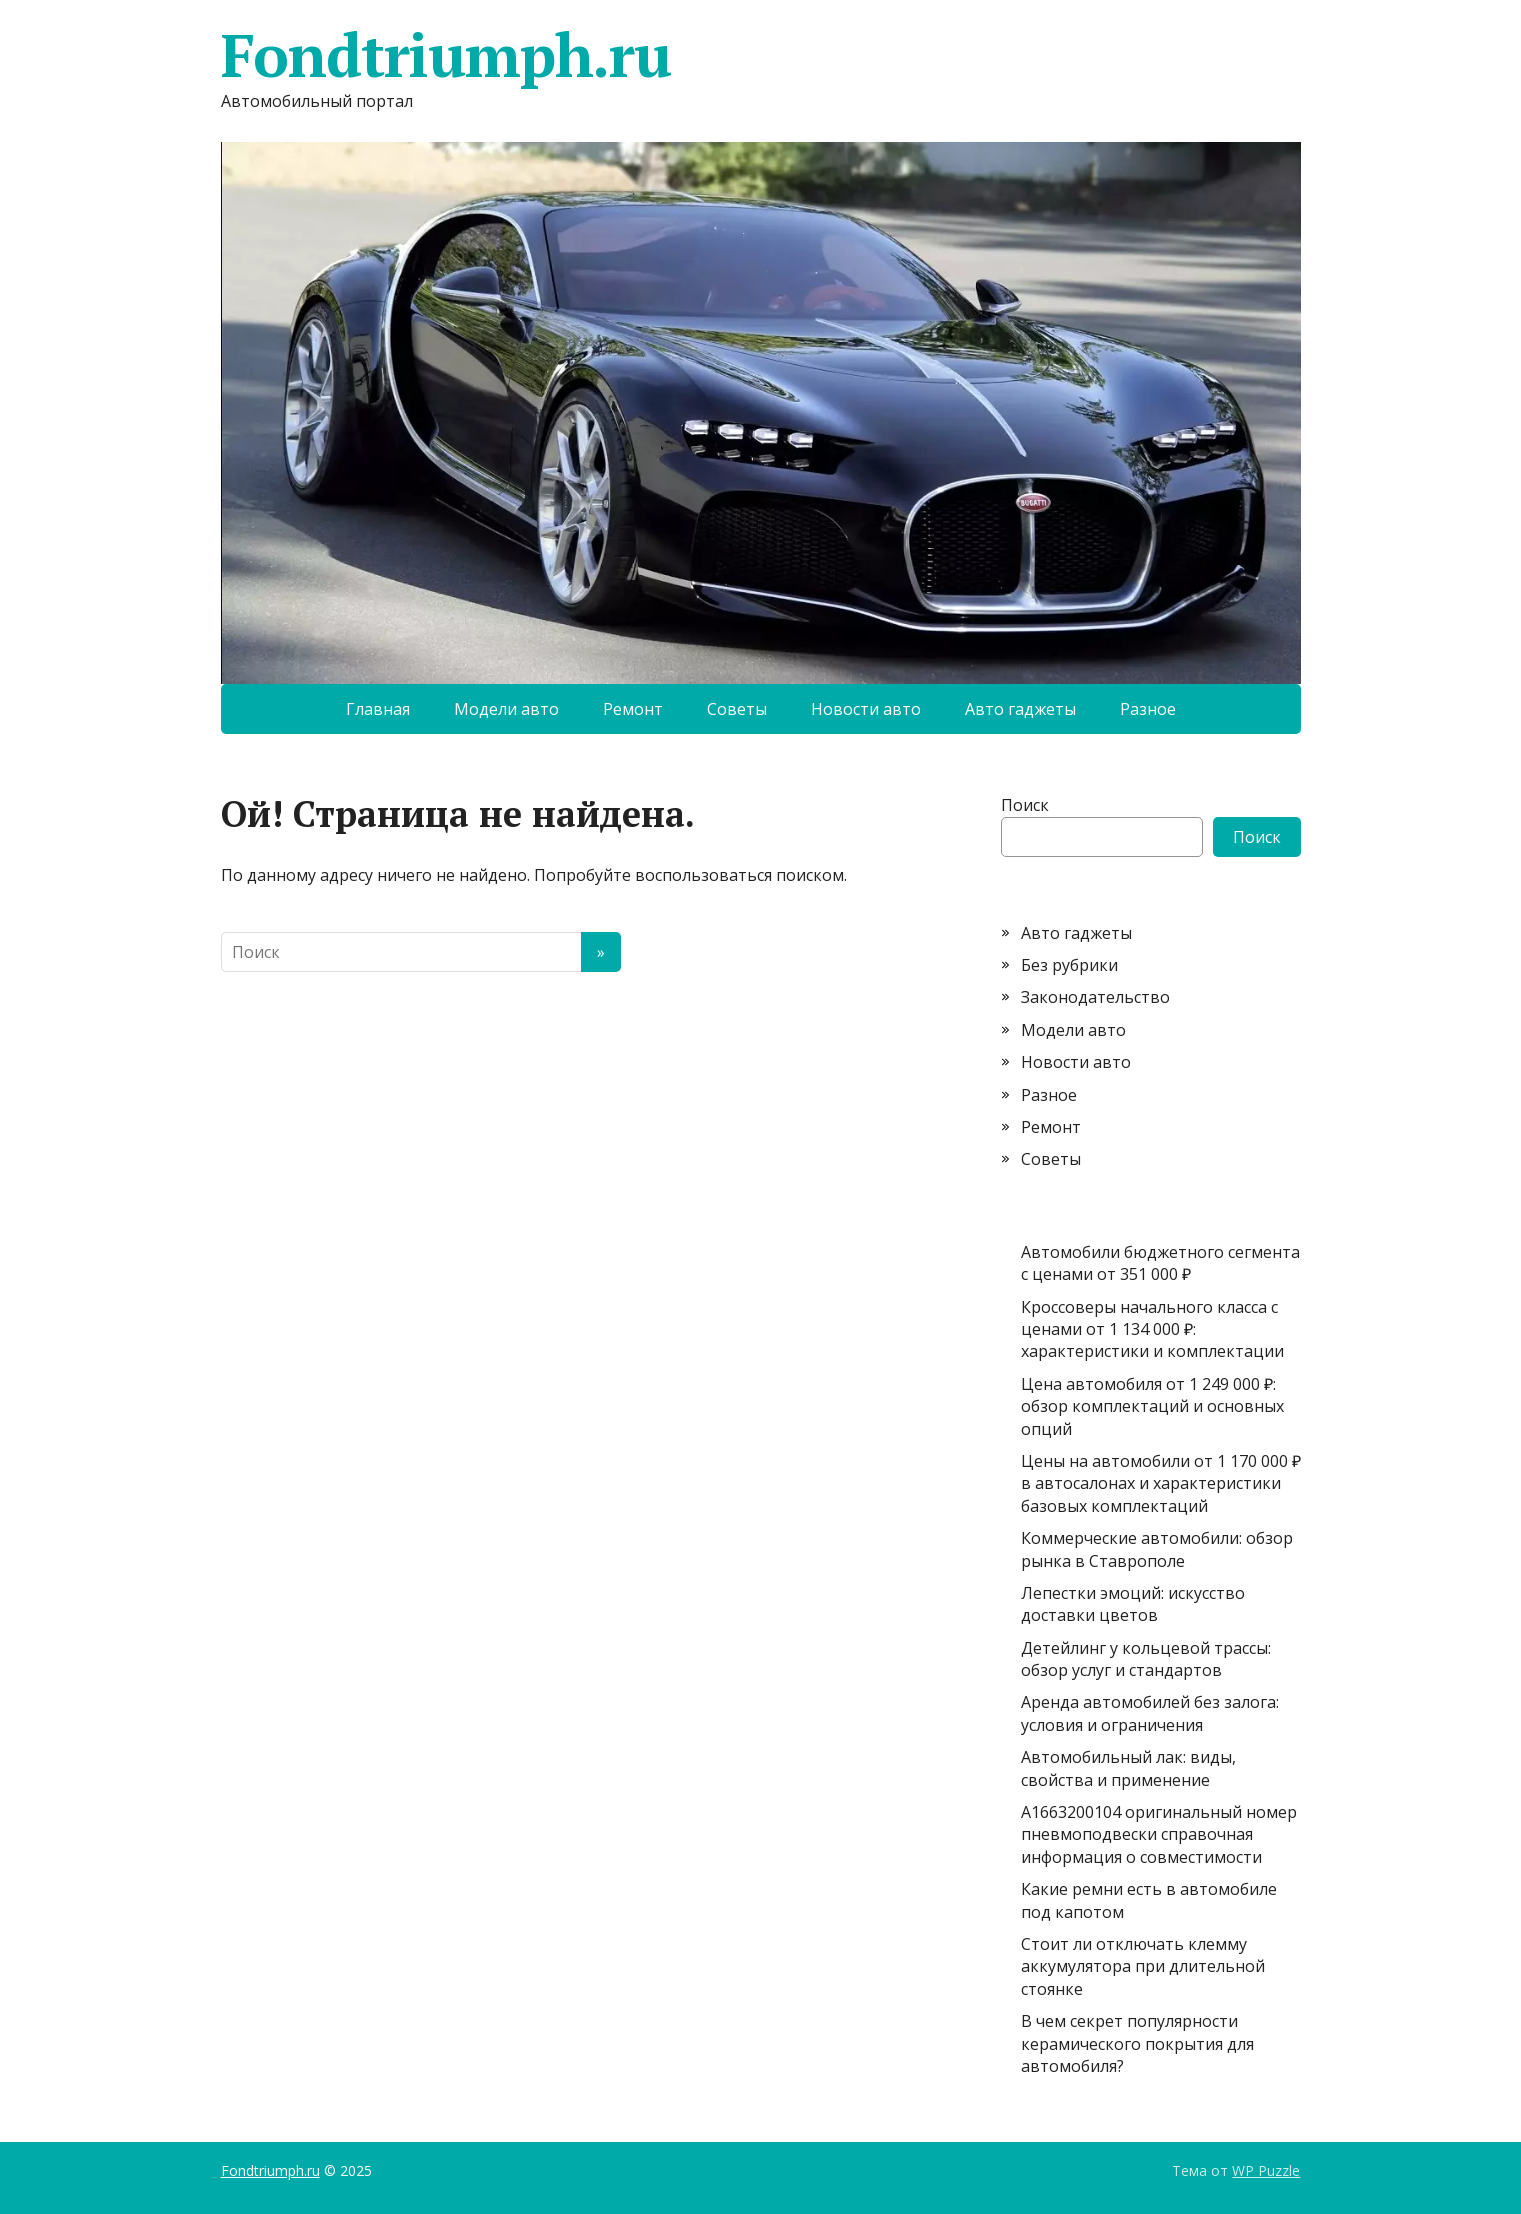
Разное (1148, 709)
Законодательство (1095, 997)
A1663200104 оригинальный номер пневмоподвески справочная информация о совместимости (1159, 1834)
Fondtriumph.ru (446, 55)
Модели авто (506, 709)
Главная (378, 709)
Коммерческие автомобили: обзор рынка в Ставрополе (1157, 1549)
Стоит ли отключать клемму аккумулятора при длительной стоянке (1143, 1966)
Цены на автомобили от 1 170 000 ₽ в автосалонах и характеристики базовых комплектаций (1161, 1483)
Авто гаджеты (1020, 709)
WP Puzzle (1266, 2170)
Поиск (1025, 805)
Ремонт (633, 709)
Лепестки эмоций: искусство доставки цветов (1133, 1604)
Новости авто (866, 709)
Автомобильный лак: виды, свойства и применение (1128, 1768)
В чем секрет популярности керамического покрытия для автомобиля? (1137, 2043)
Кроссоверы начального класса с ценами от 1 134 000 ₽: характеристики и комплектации (1152, 1329)
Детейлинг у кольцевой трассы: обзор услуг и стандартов (1146, 1659)
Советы (737, 709)
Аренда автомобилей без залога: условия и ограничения (1150, 1713)
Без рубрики (1069, 965)
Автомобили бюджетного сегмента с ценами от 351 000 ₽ (1160, 1263)
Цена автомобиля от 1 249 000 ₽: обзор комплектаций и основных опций (1152, 1406)
